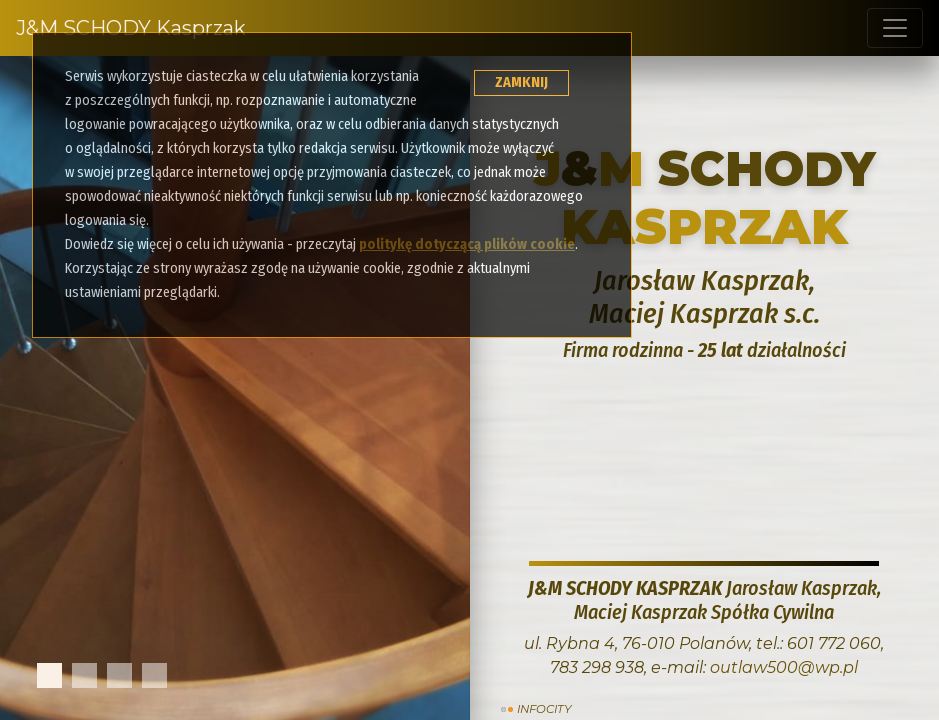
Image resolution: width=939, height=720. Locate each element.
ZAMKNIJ (521, 82)
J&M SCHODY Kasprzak (131, 28)
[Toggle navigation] (895, 28)
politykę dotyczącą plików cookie (467, 244)
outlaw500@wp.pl (784, 667)
